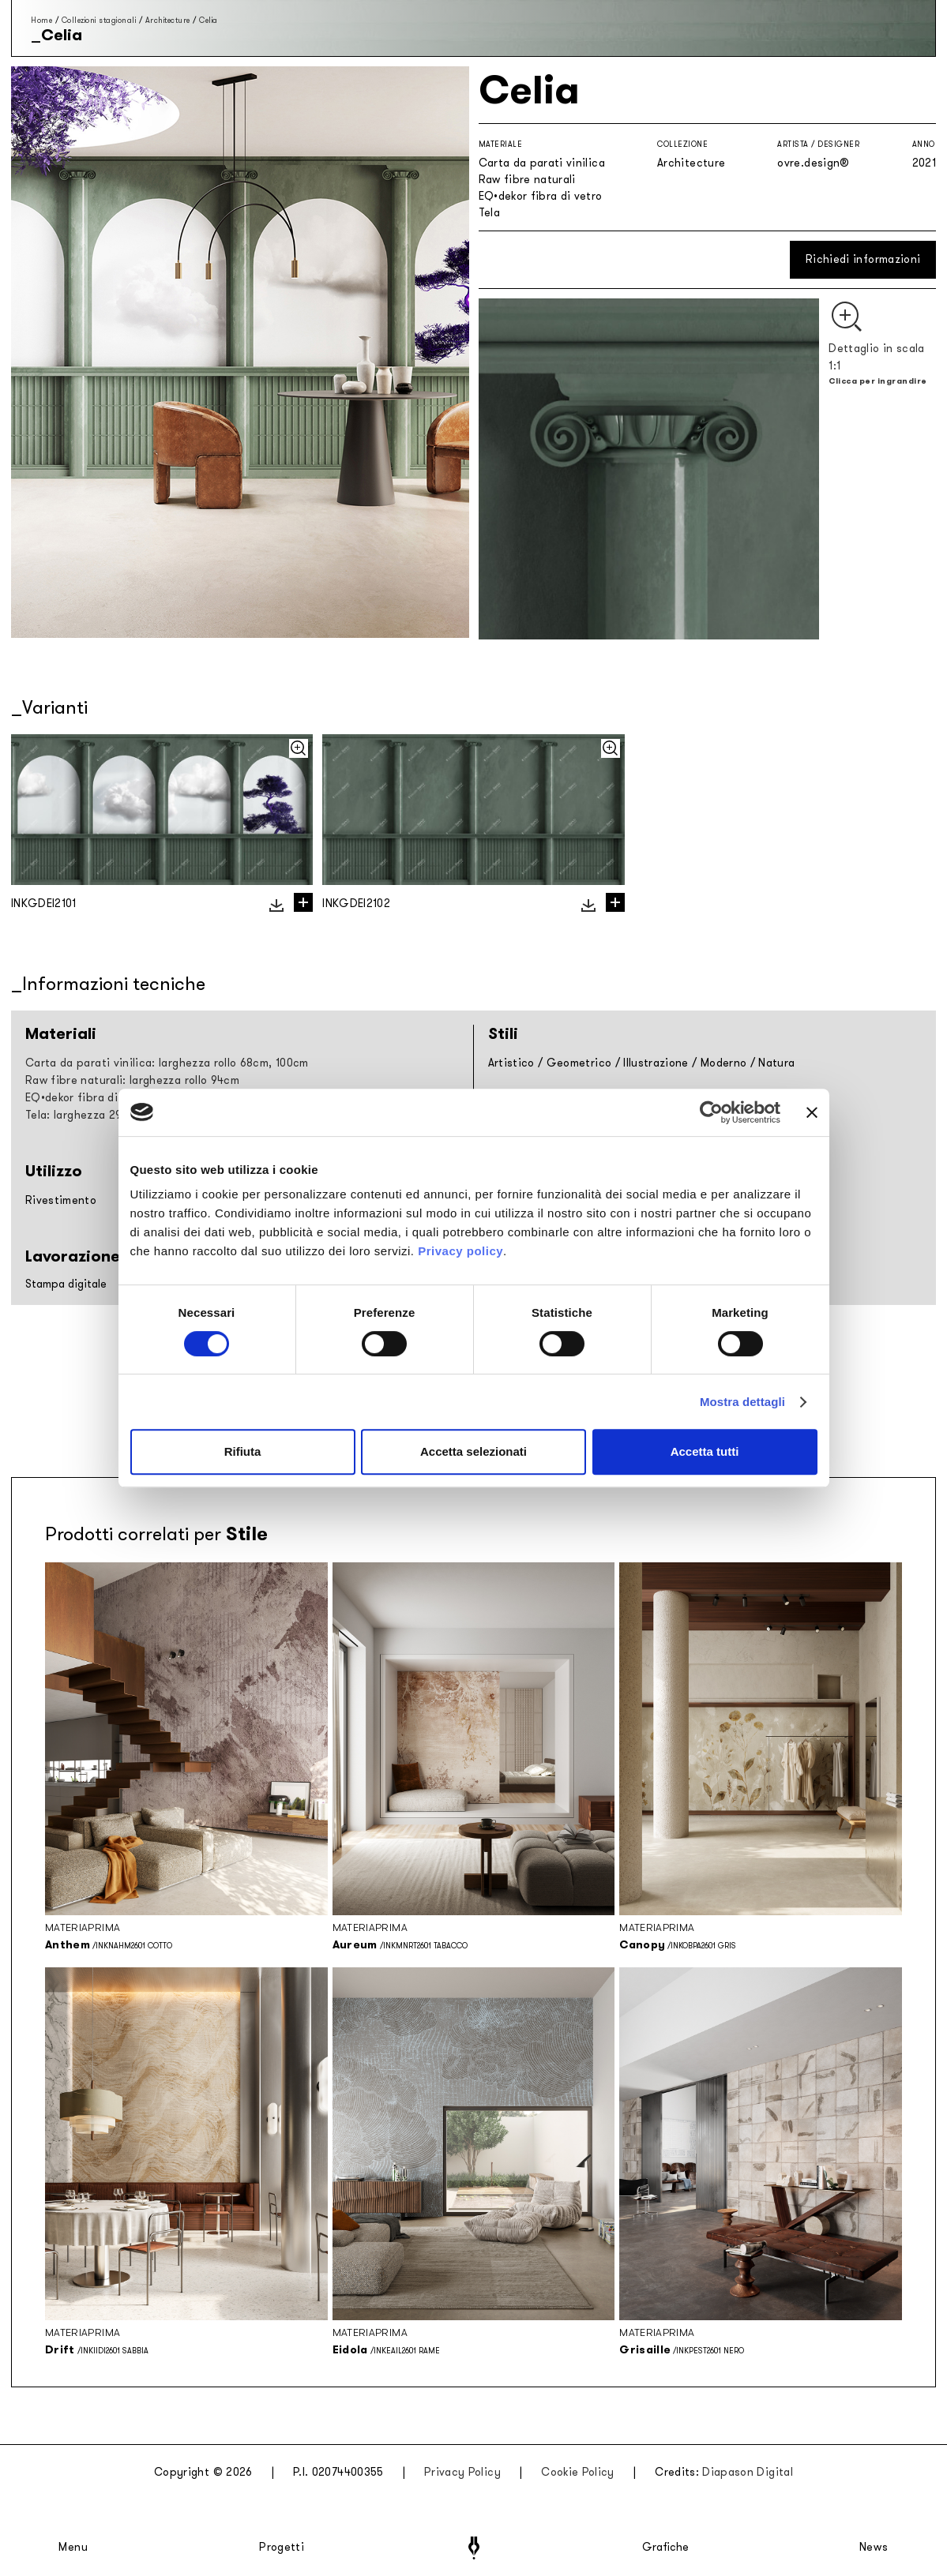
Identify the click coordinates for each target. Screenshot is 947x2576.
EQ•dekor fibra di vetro (541, 196)
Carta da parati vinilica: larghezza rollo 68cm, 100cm (167, 1063)
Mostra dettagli (742, 1401)
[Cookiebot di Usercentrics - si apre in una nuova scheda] (711, 1112)
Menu (73, 2547)
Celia (208, 20)
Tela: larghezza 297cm (84, 1115)
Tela (489, 212)
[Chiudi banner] (811, 1112)
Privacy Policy (462, 2472)
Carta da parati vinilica (542, 163)
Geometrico (579, 1063)
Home (41, 20)
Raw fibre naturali (527, 179)
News (874, 2547)
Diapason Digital (747, 2472)
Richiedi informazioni (863, 259)
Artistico (511, 1063)
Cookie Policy (577, 2472)
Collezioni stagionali (99, 20)
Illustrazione (656, 1063)
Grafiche (665, 2547)
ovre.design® (813, 163)
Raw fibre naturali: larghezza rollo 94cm (132, 1080)
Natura (776, 1063)
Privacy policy (460, 1251)
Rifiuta (242, 1451)
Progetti (281, 2547)
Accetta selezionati (473, 1451)
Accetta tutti (705, 1451)
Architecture (167, 20)
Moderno (723, 1063)
